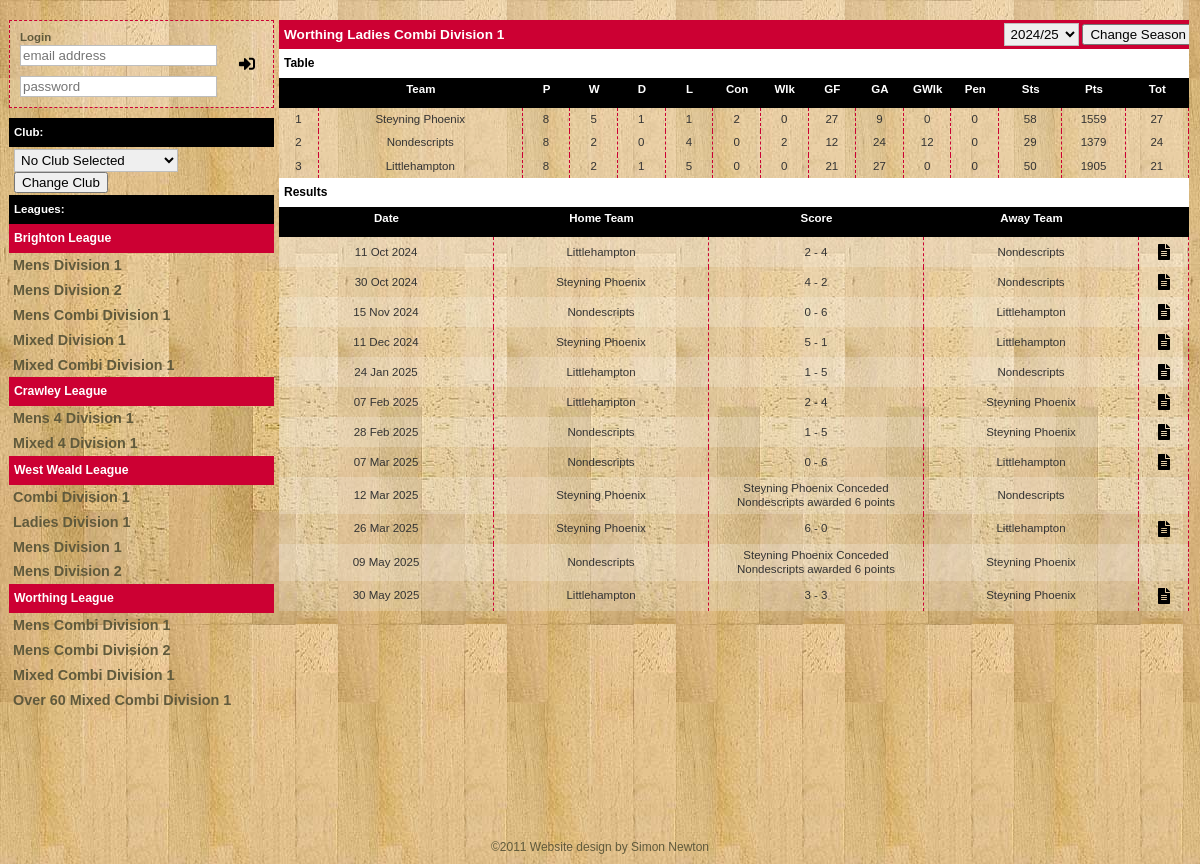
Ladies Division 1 (72, 522)
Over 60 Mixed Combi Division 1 (122, 700)
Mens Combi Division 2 (92, 650)
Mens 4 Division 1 (73, 418)
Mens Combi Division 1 (92, 315)
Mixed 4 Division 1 (75, 443)
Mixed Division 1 (69, 340)
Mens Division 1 (67, 265)
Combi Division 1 (71, 497)
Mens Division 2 (67, 290)
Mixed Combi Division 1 (94, 365)
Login (35, 37)
